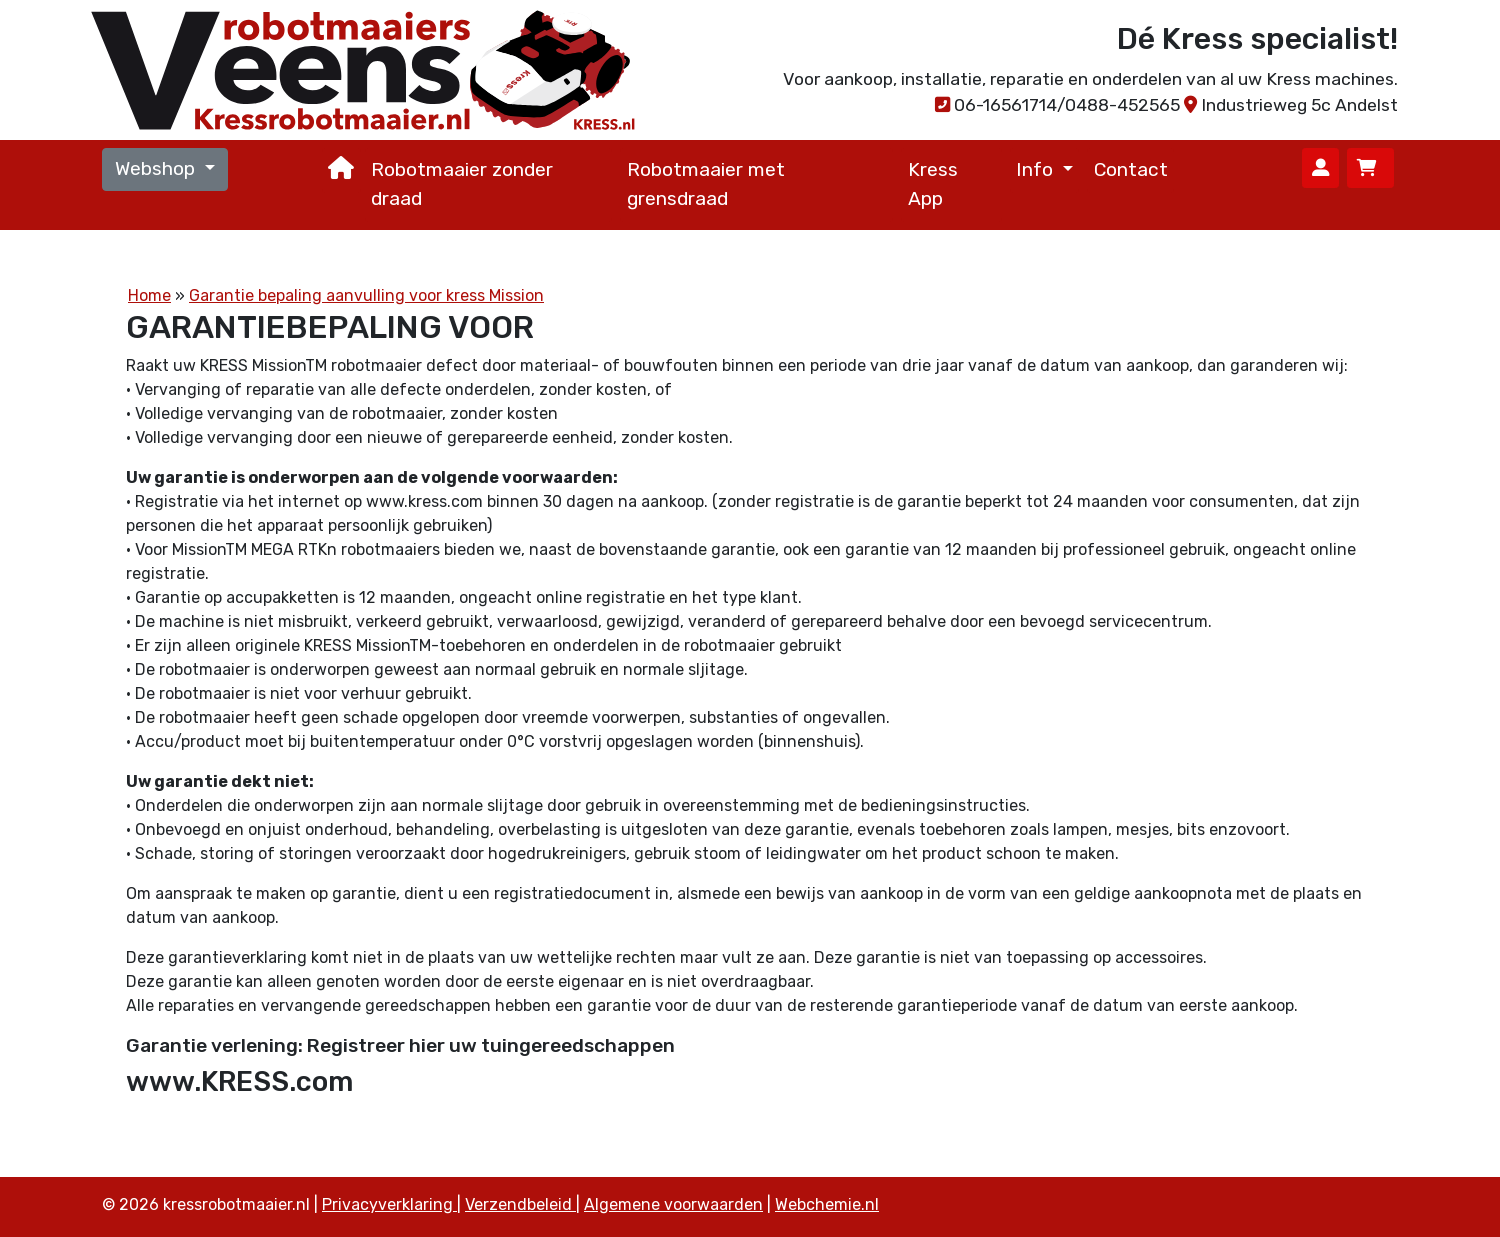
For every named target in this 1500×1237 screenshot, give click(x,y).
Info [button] (1037, 169)
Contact (1131, 169)
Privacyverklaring (389, 1204)
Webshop (157, 168)
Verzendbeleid (520, 1204)
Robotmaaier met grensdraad (706, 184)
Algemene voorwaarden (673, 1204)
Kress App (933, 184)
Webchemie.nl (827, 1204)
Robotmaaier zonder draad (462, 184)
